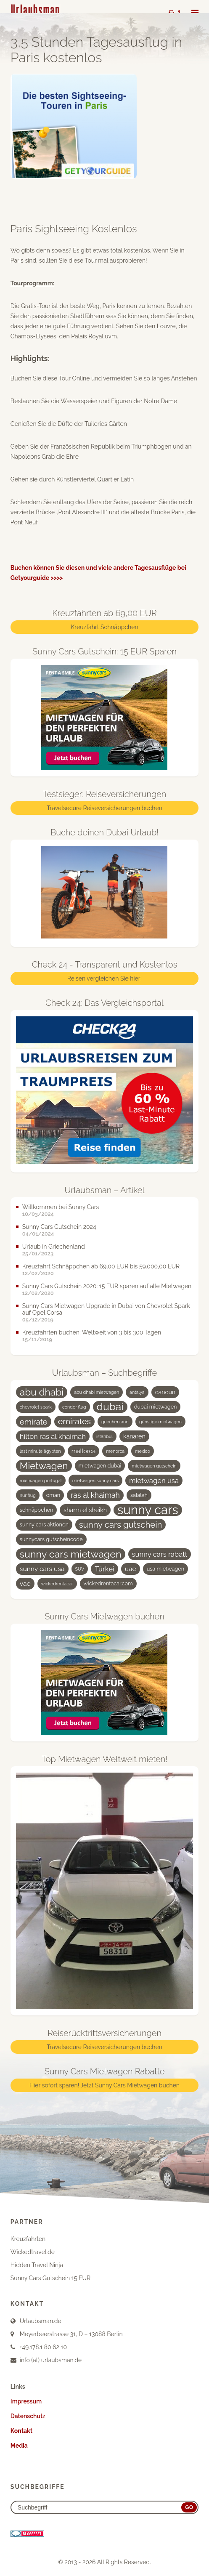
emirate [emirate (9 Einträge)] (34, 1421)
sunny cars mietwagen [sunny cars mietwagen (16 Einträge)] (71, 1554)
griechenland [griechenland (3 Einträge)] (115, 1421)
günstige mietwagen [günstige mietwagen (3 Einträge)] (160, 1421)
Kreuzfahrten (28, 2239)
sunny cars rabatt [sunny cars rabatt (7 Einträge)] (160, 1554)
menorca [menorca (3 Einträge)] (115, 1451)
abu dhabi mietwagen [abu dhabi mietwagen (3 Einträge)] (96, 1392)
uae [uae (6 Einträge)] (130, 1569)
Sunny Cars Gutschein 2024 (59, 1226)
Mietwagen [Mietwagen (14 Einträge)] (44, 1465)
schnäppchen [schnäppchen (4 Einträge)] (36, 1510)
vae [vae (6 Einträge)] (25, 1583)
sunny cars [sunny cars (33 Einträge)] (147, 1510)
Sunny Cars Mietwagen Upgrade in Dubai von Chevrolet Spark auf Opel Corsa (106, 1309)
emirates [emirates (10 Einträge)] (74, 1421)
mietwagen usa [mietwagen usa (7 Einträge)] (154, 1480)
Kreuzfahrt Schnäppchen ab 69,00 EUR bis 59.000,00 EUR (101, 1266)
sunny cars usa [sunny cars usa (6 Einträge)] (42, 1569)
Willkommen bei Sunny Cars (60, 1207)
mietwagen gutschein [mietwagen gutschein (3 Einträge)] (154, 1465)
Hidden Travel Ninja (37, 2265)
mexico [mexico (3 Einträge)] (142, 1451)
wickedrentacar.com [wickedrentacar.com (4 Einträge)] (108, 1583)
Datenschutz (28, 2416)
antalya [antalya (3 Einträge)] (137, 1392)
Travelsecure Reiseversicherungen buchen (104, 808)
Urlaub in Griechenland (53, 1246)
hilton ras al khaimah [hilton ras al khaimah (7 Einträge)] (53, 1436)
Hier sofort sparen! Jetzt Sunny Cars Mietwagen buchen (104, 2085)
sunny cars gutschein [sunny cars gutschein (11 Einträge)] (120, 1525)
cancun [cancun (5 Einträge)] (165, 1392)
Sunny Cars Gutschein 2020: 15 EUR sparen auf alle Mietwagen (106, 1286)
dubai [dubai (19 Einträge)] (110, 1407)
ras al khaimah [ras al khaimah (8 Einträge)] (95, 1495)
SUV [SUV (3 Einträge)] (80, 1568)
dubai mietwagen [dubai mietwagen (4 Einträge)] (155, 1407)
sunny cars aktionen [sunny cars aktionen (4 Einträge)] (44, 1524)
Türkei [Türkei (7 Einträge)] (104, 1569)
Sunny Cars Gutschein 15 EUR (50, 2278)
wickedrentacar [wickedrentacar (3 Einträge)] (57, 1583)
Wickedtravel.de (33, 2252)
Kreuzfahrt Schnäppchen (104, 627)
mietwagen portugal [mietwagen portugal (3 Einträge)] (41, 1480)
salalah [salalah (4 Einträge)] (139, 1495)
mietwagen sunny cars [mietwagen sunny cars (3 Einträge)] (95, 1480)
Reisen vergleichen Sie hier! (104, 978)
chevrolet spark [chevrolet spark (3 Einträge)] (36, 1406)
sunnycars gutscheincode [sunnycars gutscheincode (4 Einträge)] (51, 1539)
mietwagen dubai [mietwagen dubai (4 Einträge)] (100, 1465)
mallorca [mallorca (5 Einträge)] (83, 1451)
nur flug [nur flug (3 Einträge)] (28, 1495)
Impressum (26, 2401)
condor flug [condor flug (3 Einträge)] (74, 1406)
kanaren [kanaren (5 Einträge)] (134, 1436)
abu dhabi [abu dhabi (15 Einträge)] (41, 1392)
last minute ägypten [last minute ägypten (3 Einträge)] (40, 1451)
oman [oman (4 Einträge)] (53, 1495)
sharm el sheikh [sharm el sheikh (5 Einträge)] (85, 1510)
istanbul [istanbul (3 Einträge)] (104, 1436)
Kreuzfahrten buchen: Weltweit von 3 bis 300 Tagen (91, 1332)
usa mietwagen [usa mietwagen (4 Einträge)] (165, 1569)
